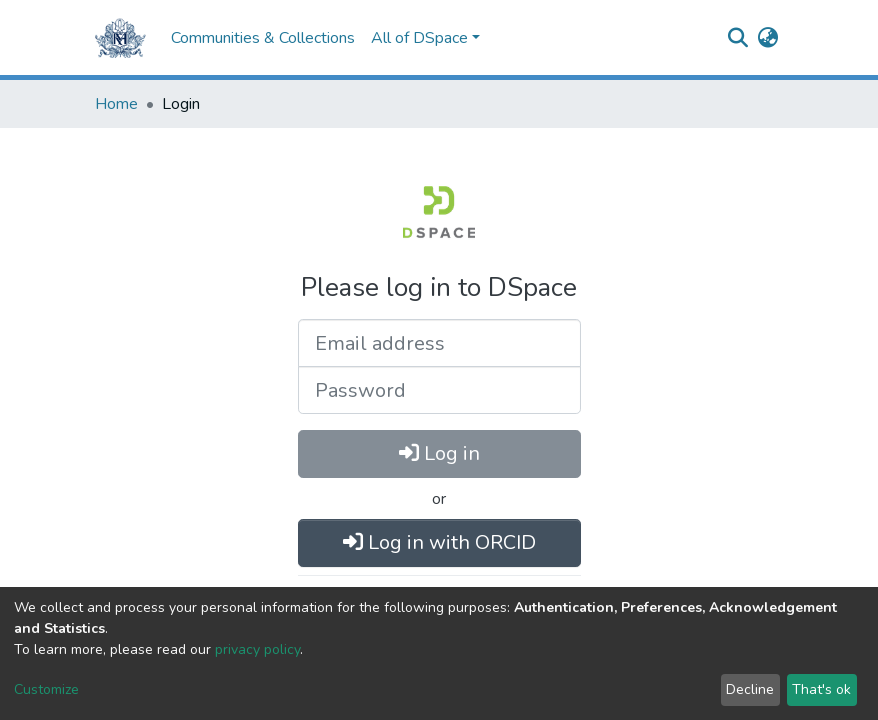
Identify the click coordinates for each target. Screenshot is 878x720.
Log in (439, 453)
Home (116, 104)
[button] (767, 38)
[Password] (439, 390)
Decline (750, 689)
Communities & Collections (263, 38)
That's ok (821, 689)
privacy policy (257, 649)
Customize (46, 689)
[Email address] (439, 343)
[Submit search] (737, 38)
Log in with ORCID (439, 542)
